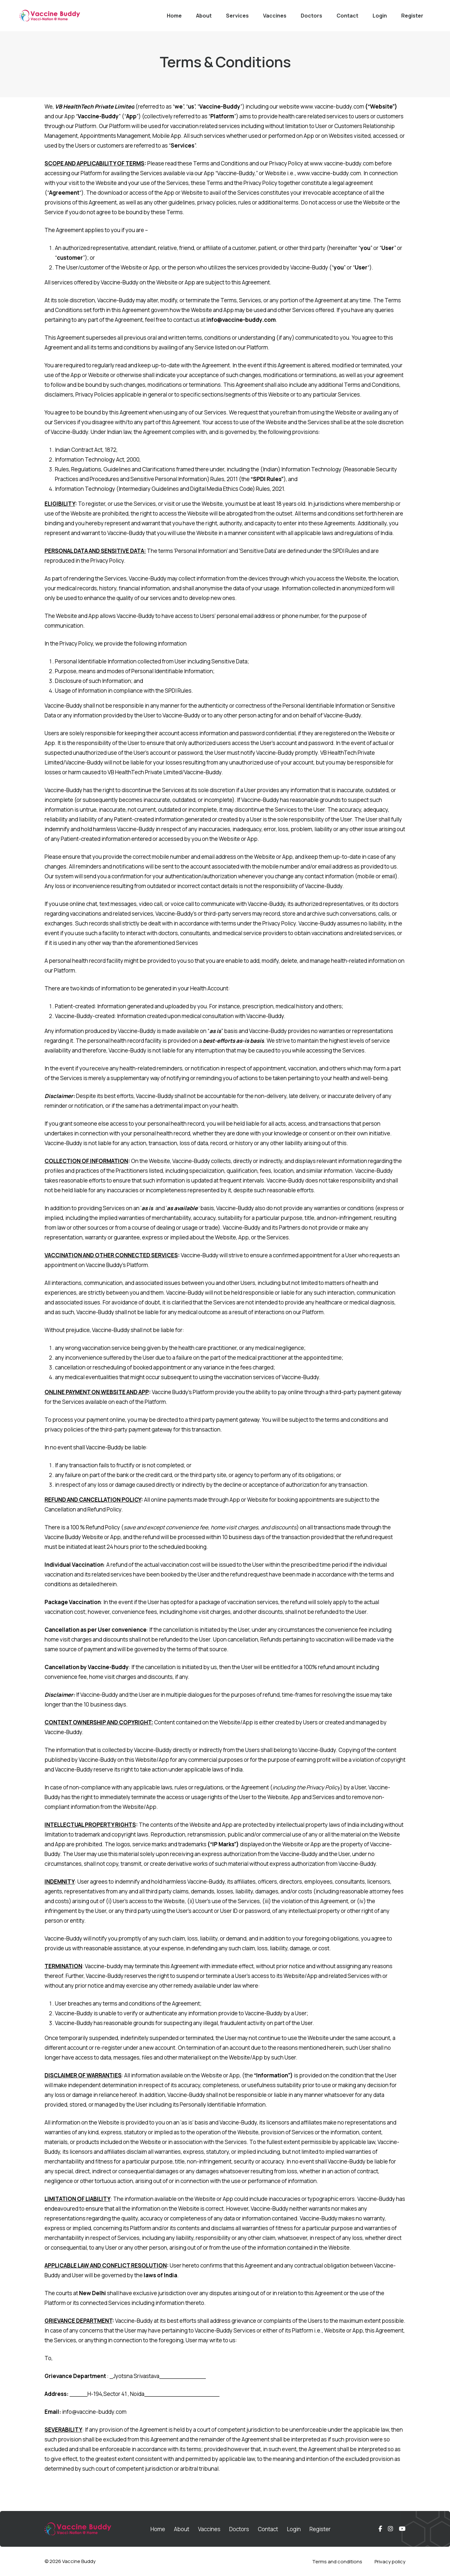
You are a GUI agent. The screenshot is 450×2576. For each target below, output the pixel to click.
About (204, 15)
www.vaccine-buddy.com (332, 106)
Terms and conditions (337, 2561)
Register (412, 15)
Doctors (311, 15)
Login (380, 15)
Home (174, 15)
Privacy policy (390, 2561)
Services (237, 15)
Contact (347, 15)
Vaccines (274, 15)
